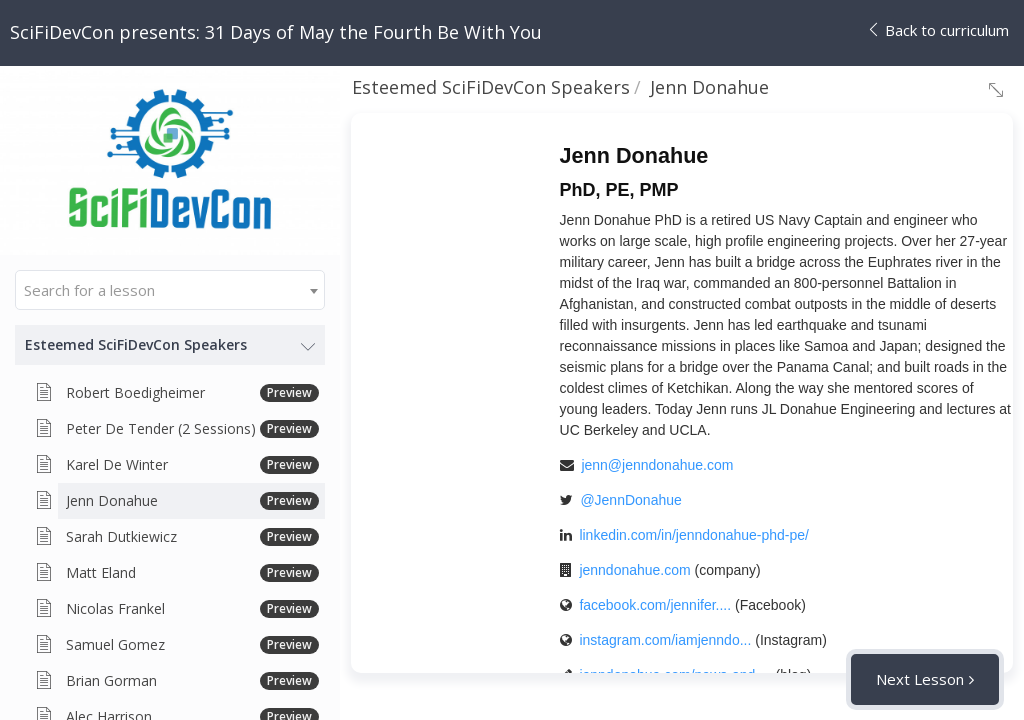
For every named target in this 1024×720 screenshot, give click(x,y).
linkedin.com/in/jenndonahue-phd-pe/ (694, 535)
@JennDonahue (630, 500)
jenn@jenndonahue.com (657, 465)
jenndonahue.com (634, 570)
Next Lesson (920, 679)
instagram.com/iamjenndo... (665, 640)
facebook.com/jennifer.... (655, 605)
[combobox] (170, 290)
